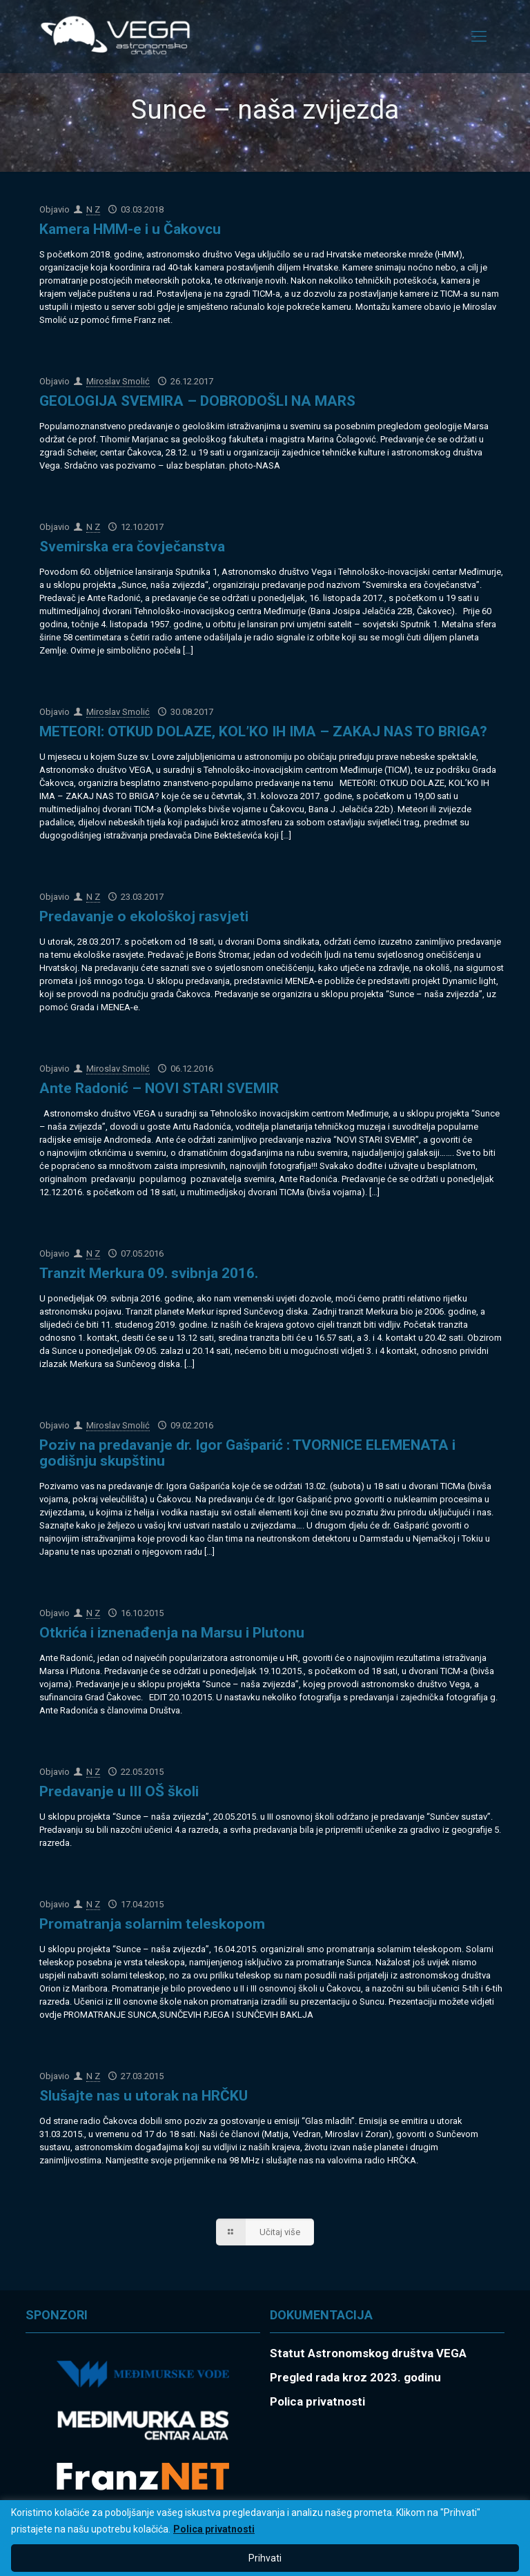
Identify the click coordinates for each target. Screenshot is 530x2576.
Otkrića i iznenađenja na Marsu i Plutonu (171, 1632)
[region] (265, 2538)
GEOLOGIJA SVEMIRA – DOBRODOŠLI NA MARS (197, 401)
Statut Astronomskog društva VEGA (368, 2353)
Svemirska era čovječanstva (132, 546)
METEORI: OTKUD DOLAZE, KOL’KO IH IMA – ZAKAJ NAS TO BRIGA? (263, 731)
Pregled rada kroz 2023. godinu (355, 2377)
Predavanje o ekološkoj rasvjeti (143, 916)
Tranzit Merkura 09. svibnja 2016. (148, 1273)
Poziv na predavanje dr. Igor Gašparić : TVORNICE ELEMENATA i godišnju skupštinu (247, 1453)
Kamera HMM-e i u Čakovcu (130, 229)
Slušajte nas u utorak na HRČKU (143, 2095)
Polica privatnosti (214, 2529)
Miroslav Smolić (118, 381)
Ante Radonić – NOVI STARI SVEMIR (159, 1088)
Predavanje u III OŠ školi (119, 1791)
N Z (93, 209)
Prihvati (265, 2558)
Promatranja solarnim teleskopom (152, 1924)
